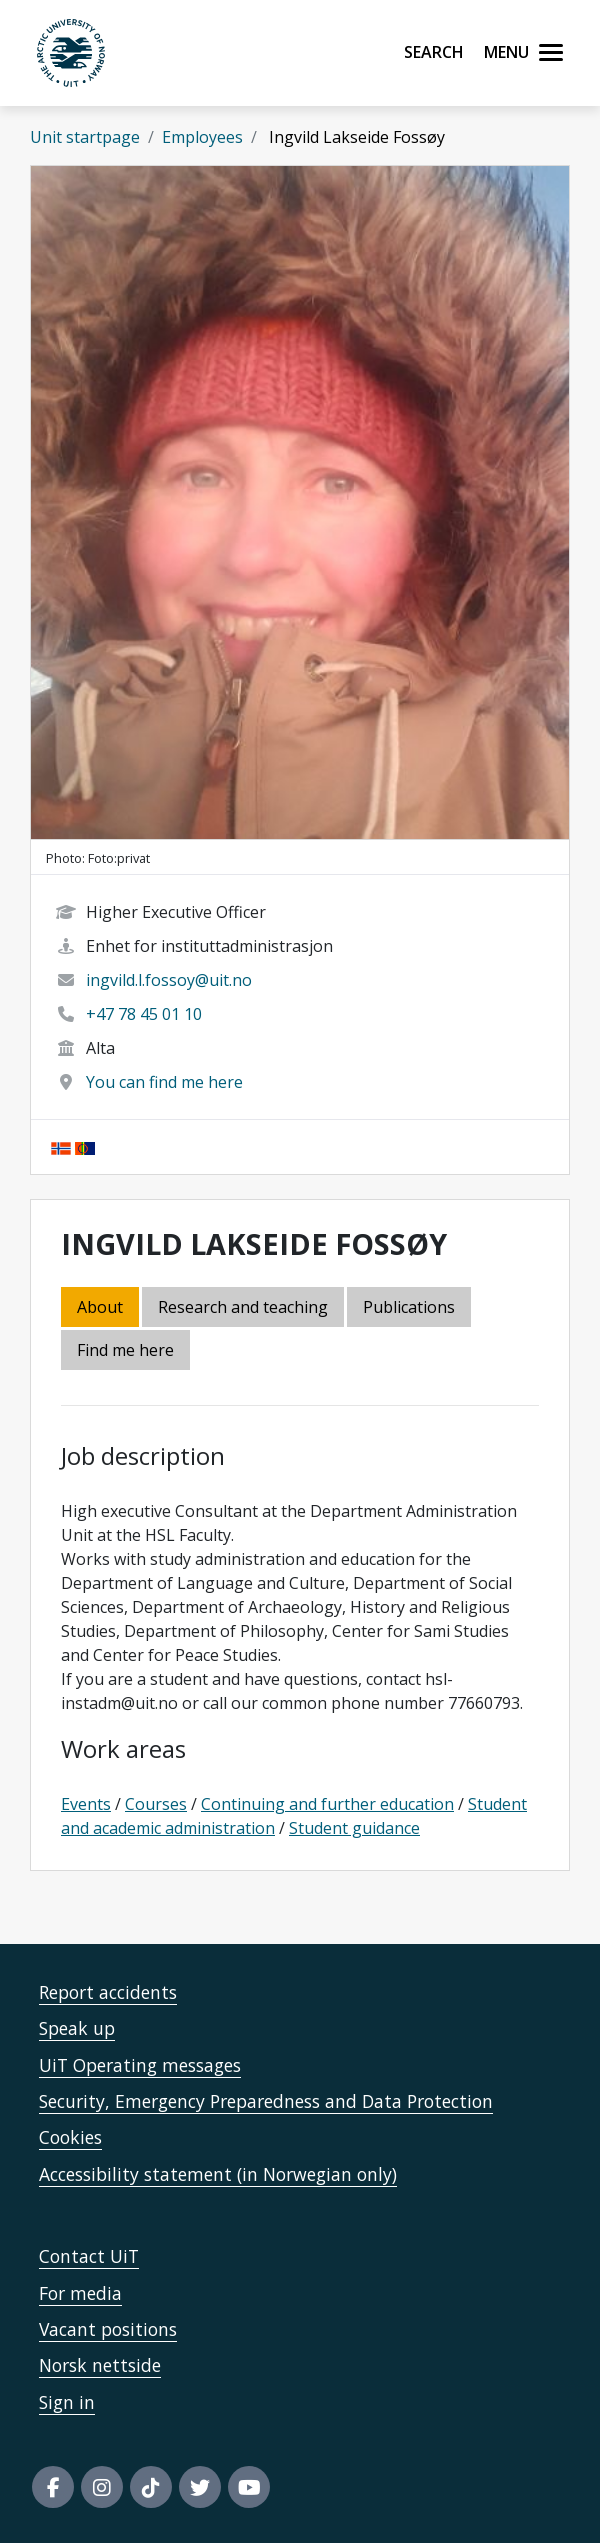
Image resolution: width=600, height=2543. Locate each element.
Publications (409, 1307)
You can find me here (164, 1082)
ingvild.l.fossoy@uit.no (169, 980)
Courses (156, 1804)
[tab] (410, 1308)
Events (86, 1804)
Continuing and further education (327, 1804)
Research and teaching (243, 1307)
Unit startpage (85, 137)
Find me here (125, 1350)
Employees (202, 137)
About (100, 1307)
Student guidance (354, 1828)
